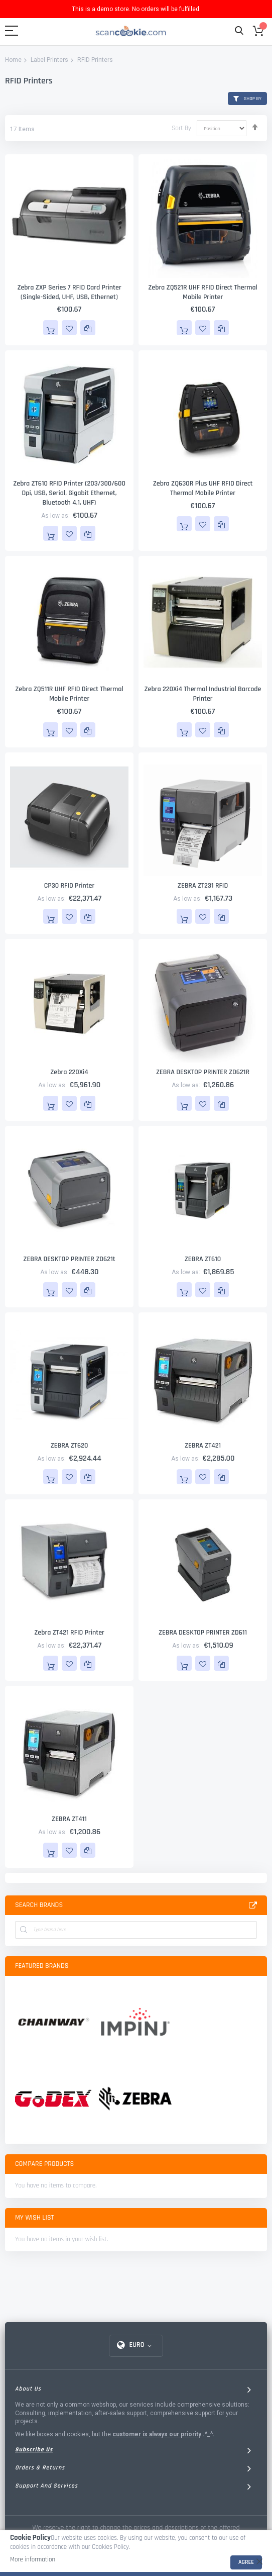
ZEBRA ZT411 (69, 1819)
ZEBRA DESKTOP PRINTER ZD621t (69, 1259)
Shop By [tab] (252, 99)
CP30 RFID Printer (69, 885)
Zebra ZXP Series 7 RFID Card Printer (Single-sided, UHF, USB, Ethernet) (69, 292)
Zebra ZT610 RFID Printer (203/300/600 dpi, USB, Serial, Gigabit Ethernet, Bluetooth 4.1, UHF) (69, 493)
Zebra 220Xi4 (69, 1072)
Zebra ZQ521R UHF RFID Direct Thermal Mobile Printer (202, 292)
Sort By (181, 128)
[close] (259, 2561)
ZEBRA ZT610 (203, 1259)
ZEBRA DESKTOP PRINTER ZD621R (202, 1072)
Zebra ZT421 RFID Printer (69, 1632)
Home (13, 59)
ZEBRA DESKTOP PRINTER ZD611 (203, 1632)
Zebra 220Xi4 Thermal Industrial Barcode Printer (202, 694)
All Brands (253, 1905)
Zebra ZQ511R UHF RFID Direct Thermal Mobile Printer (69, 694)
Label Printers (49, 59)
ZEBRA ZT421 (203, 1445)
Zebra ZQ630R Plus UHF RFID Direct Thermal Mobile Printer (203, 488)
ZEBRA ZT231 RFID (203, 885)
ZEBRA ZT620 (69, 1445)
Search (239, 31)
